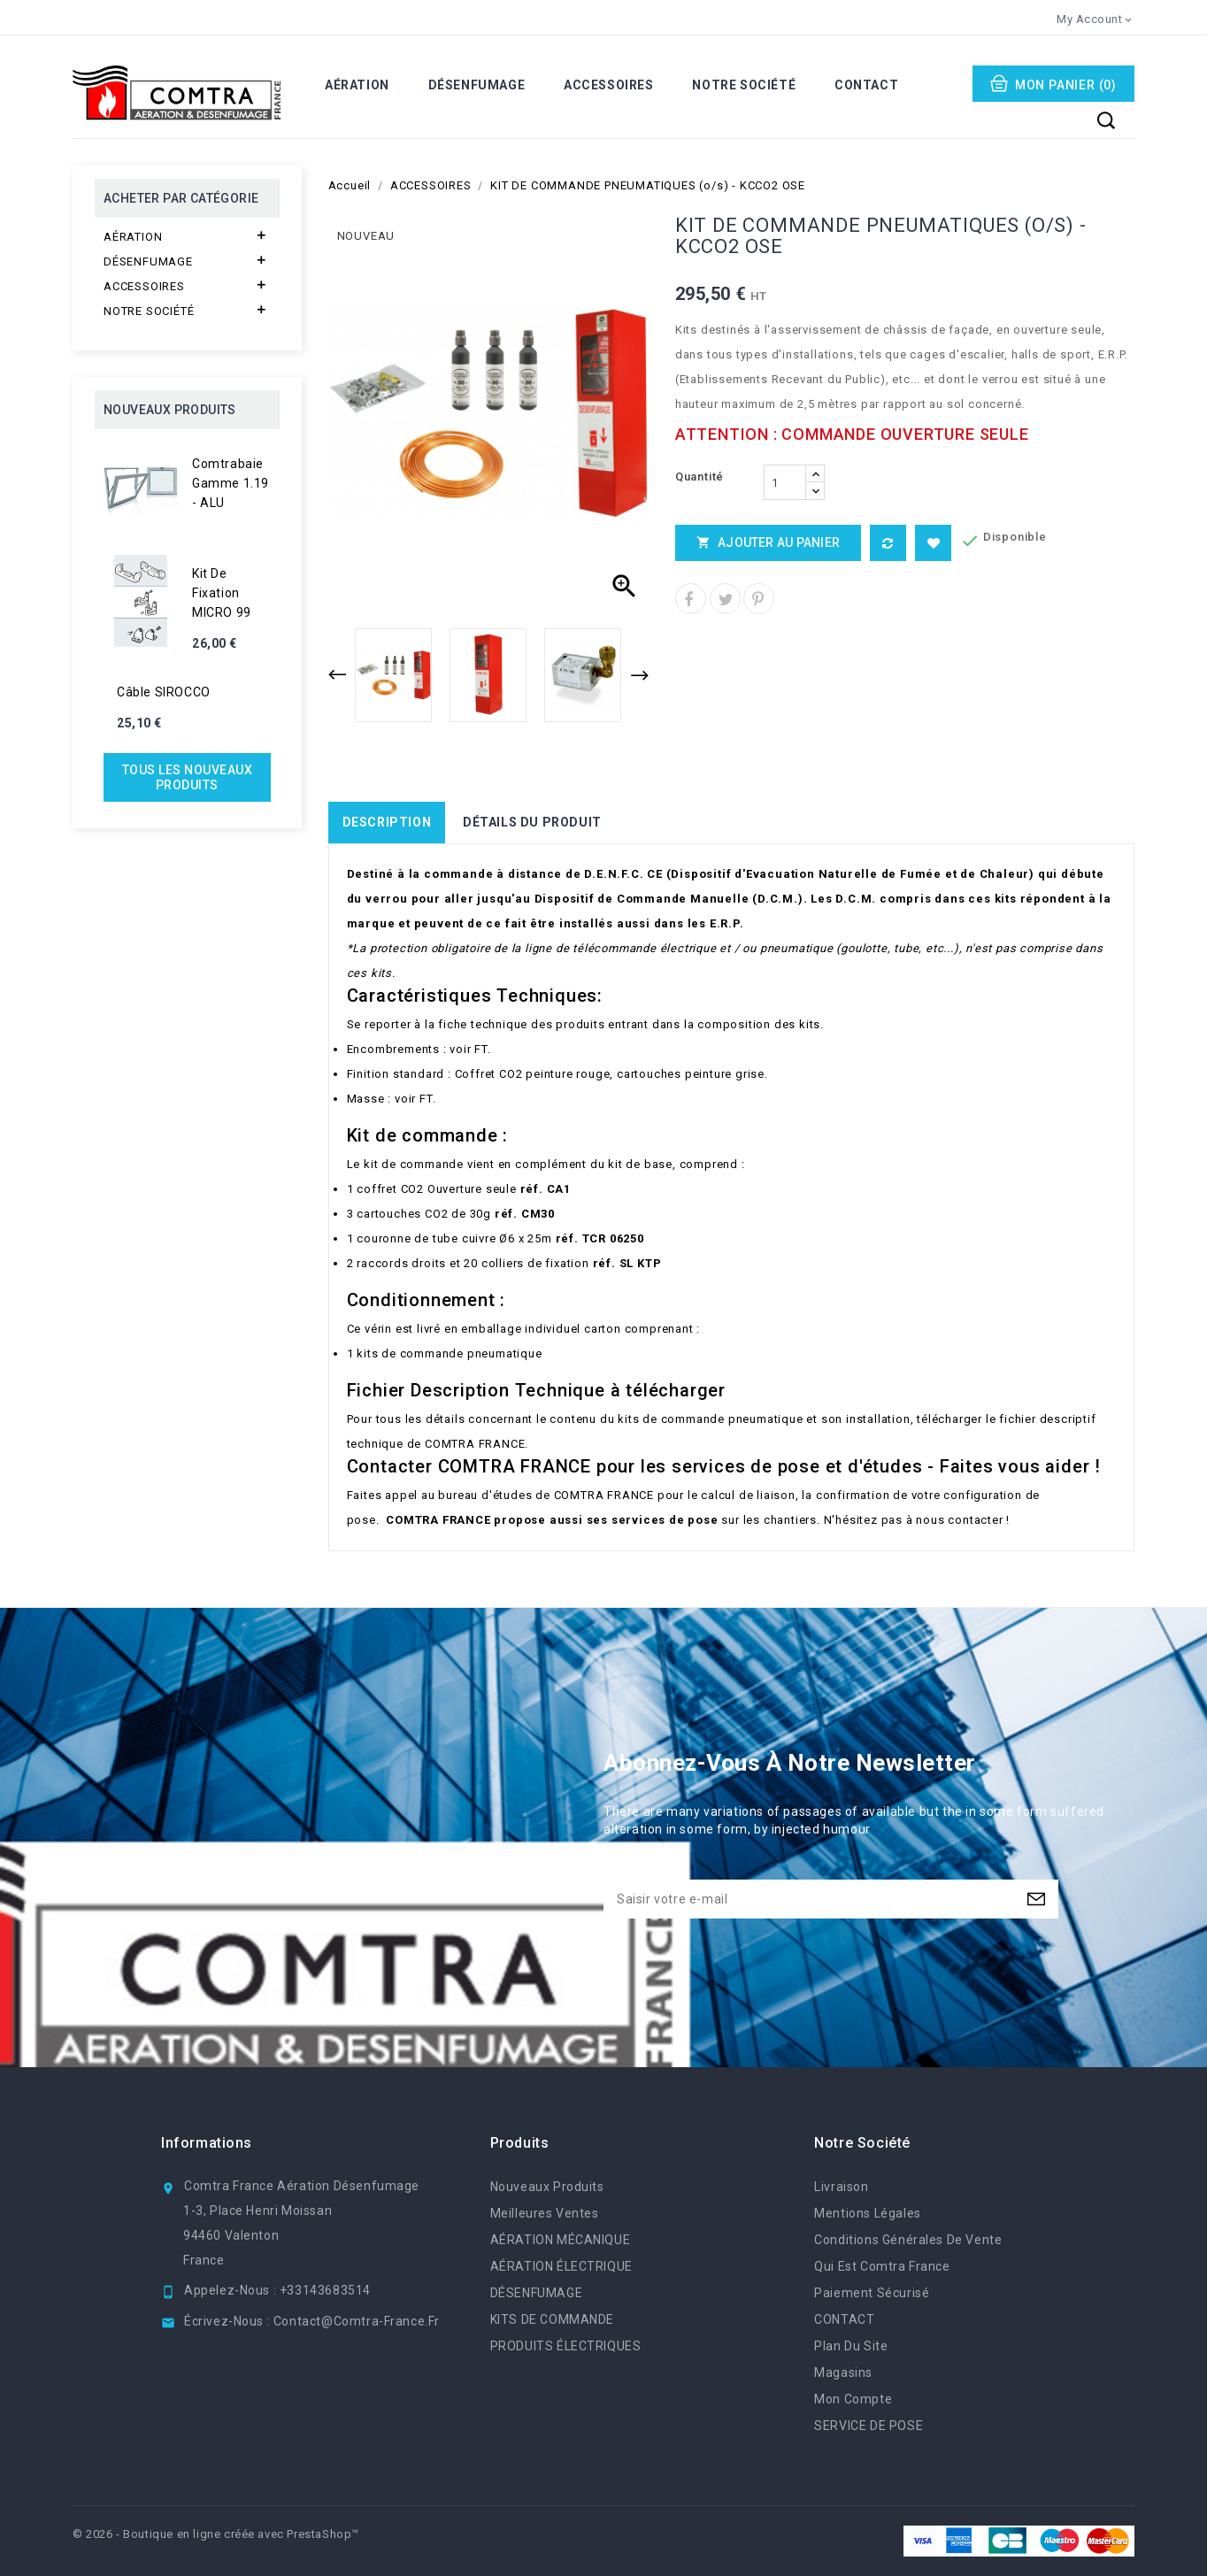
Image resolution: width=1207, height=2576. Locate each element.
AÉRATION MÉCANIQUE (560, 2240)
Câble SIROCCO (164, 692)
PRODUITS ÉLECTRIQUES (566, 2346)
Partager (690, 598)
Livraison (841, 2187)
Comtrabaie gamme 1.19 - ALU (230, 483)
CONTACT (866, 85)
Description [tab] (387, 822)
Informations (206, 2142)
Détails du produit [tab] (532, 822)
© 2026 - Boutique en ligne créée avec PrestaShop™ (216, 2534)
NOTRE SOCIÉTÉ (744, 85)
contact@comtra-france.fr (356, 2321)
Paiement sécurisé (871, 2293)
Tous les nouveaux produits (187, 777)
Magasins (843, 2372)
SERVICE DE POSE (868, 2425)
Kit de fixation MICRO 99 (221, 592)
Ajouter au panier (768, 542)
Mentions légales (867, 2213)
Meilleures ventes (544, 2213)
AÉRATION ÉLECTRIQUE (561, 2266)
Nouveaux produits (547, 2187)
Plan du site (851, 2346)
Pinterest (758, 598)
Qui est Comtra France (881, 2266)
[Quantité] (785, 482)
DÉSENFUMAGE (477, 85)
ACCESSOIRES (609, 85)
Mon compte (853, 2399)
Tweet (725, 598)
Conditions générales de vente (908, 2240)
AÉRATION (357, 85)
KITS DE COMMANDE (552, 2319)
